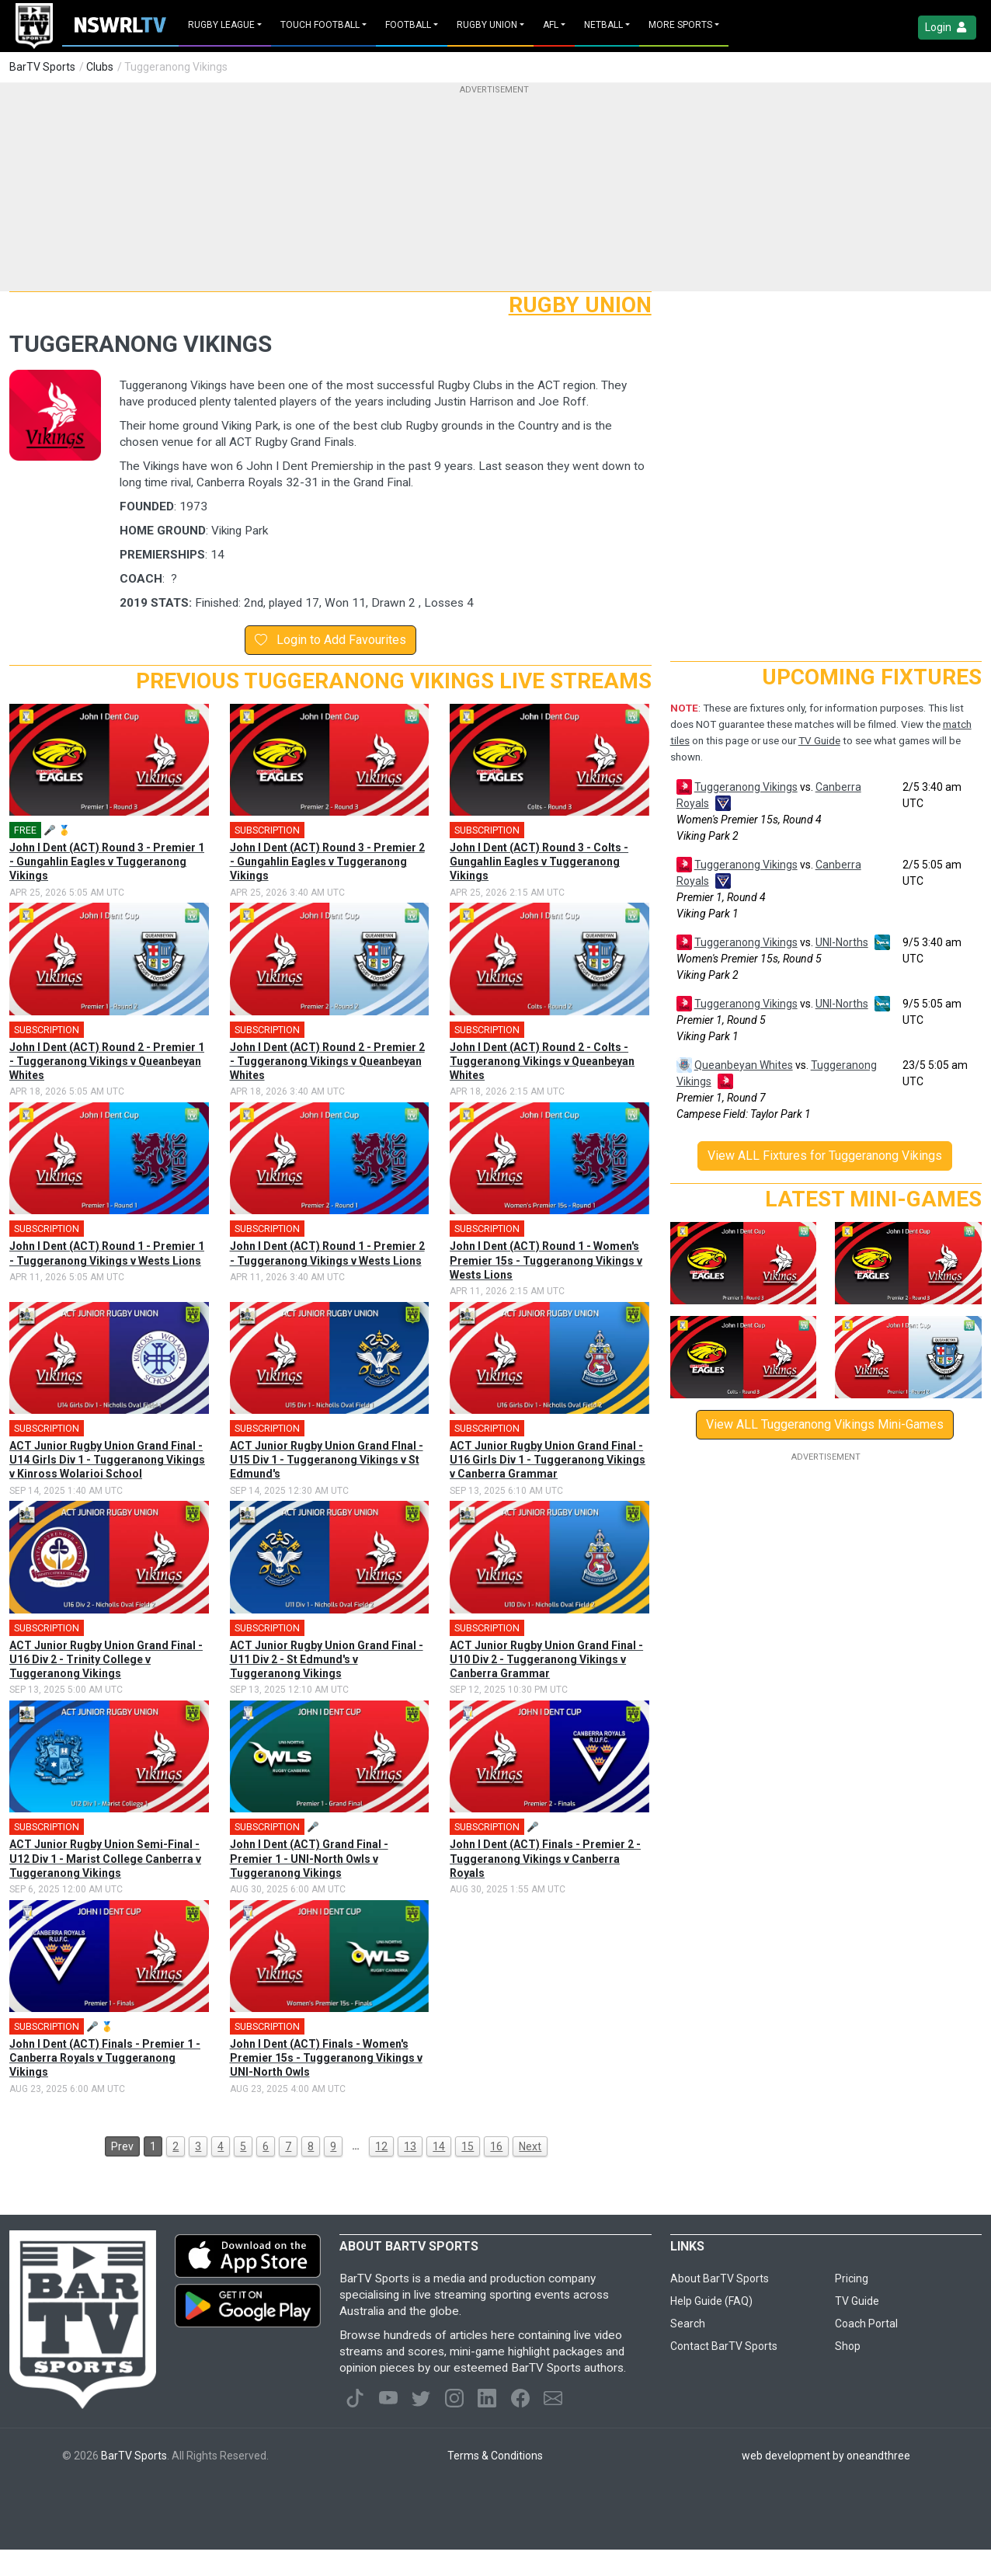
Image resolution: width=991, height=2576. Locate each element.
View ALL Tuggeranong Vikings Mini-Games (825, 1424)
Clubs (99, 67)
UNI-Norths (841, 942)
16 (496, 2146)
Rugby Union (580, 305)
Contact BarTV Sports (723, 2346)
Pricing (851, 2278)
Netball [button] (603, 24)
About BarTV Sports (719, 2278)
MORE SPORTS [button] (680, 24)
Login (947, 27)
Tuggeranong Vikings (746, 787)
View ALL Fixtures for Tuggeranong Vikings (825, 1155)
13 (410, 2146)
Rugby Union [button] (487, 24)
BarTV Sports (42, 67)
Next (530, 2146)
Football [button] (408, 24)
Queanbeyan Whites (743, 1065)
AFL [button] (550, 24)
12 (381, 2146)
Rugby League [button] (221, 24)
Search (687, 2323)
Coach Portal (866, 2323)
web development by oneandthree (826, 2455)
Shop (848, 2346)
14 (439, 2146)
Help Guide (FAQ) (711, 2301)
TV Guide (819, 741)
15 (467, 2146)
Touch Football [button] (320, 24)
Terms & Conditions (495, 2455)
